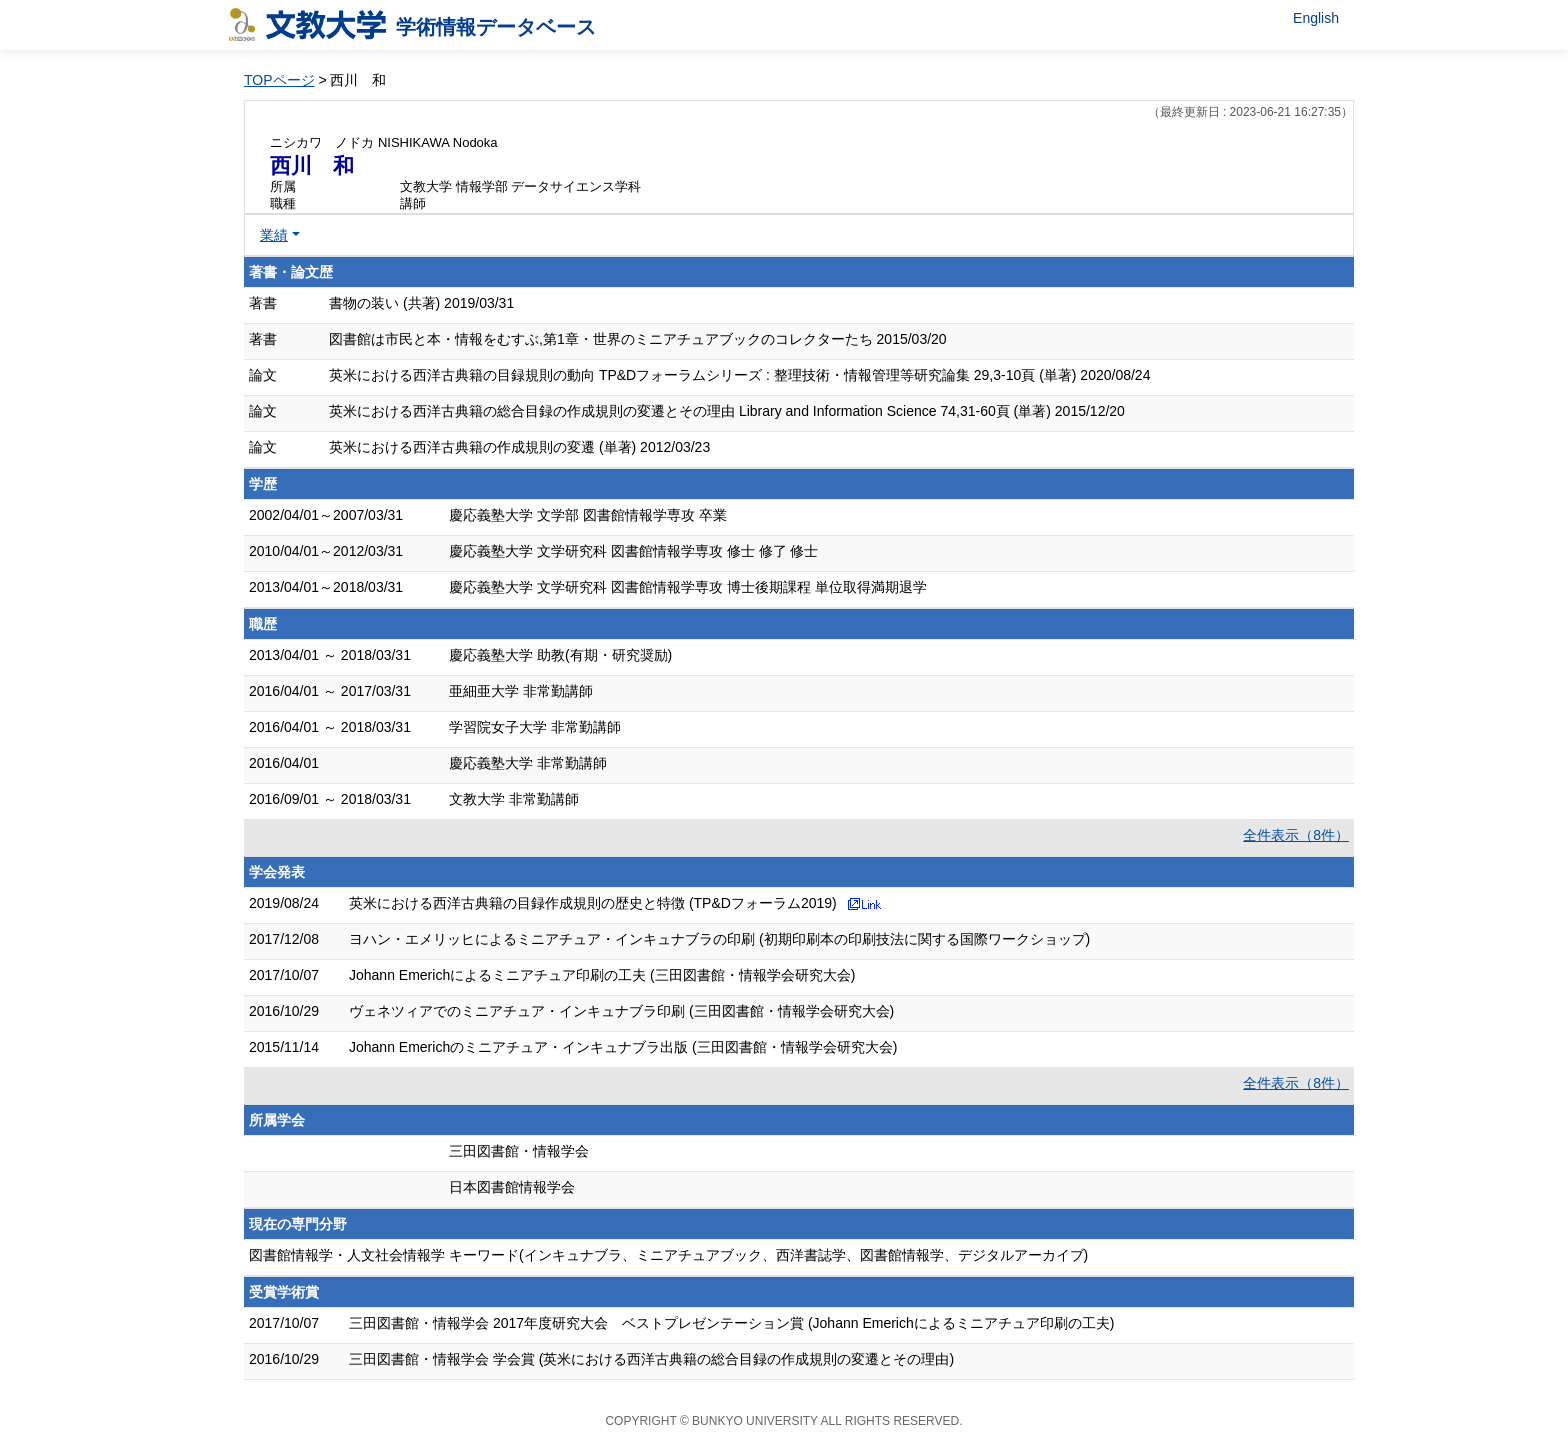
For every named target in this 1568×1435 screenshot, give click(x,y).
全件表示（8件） (1296, 835)
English (1316, 18)
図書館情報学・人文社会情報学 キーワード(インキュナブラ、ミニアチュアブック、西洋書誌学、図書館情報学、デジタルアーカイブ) (668, 1255)
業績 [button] (274, 235)
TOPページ (279, 80)
